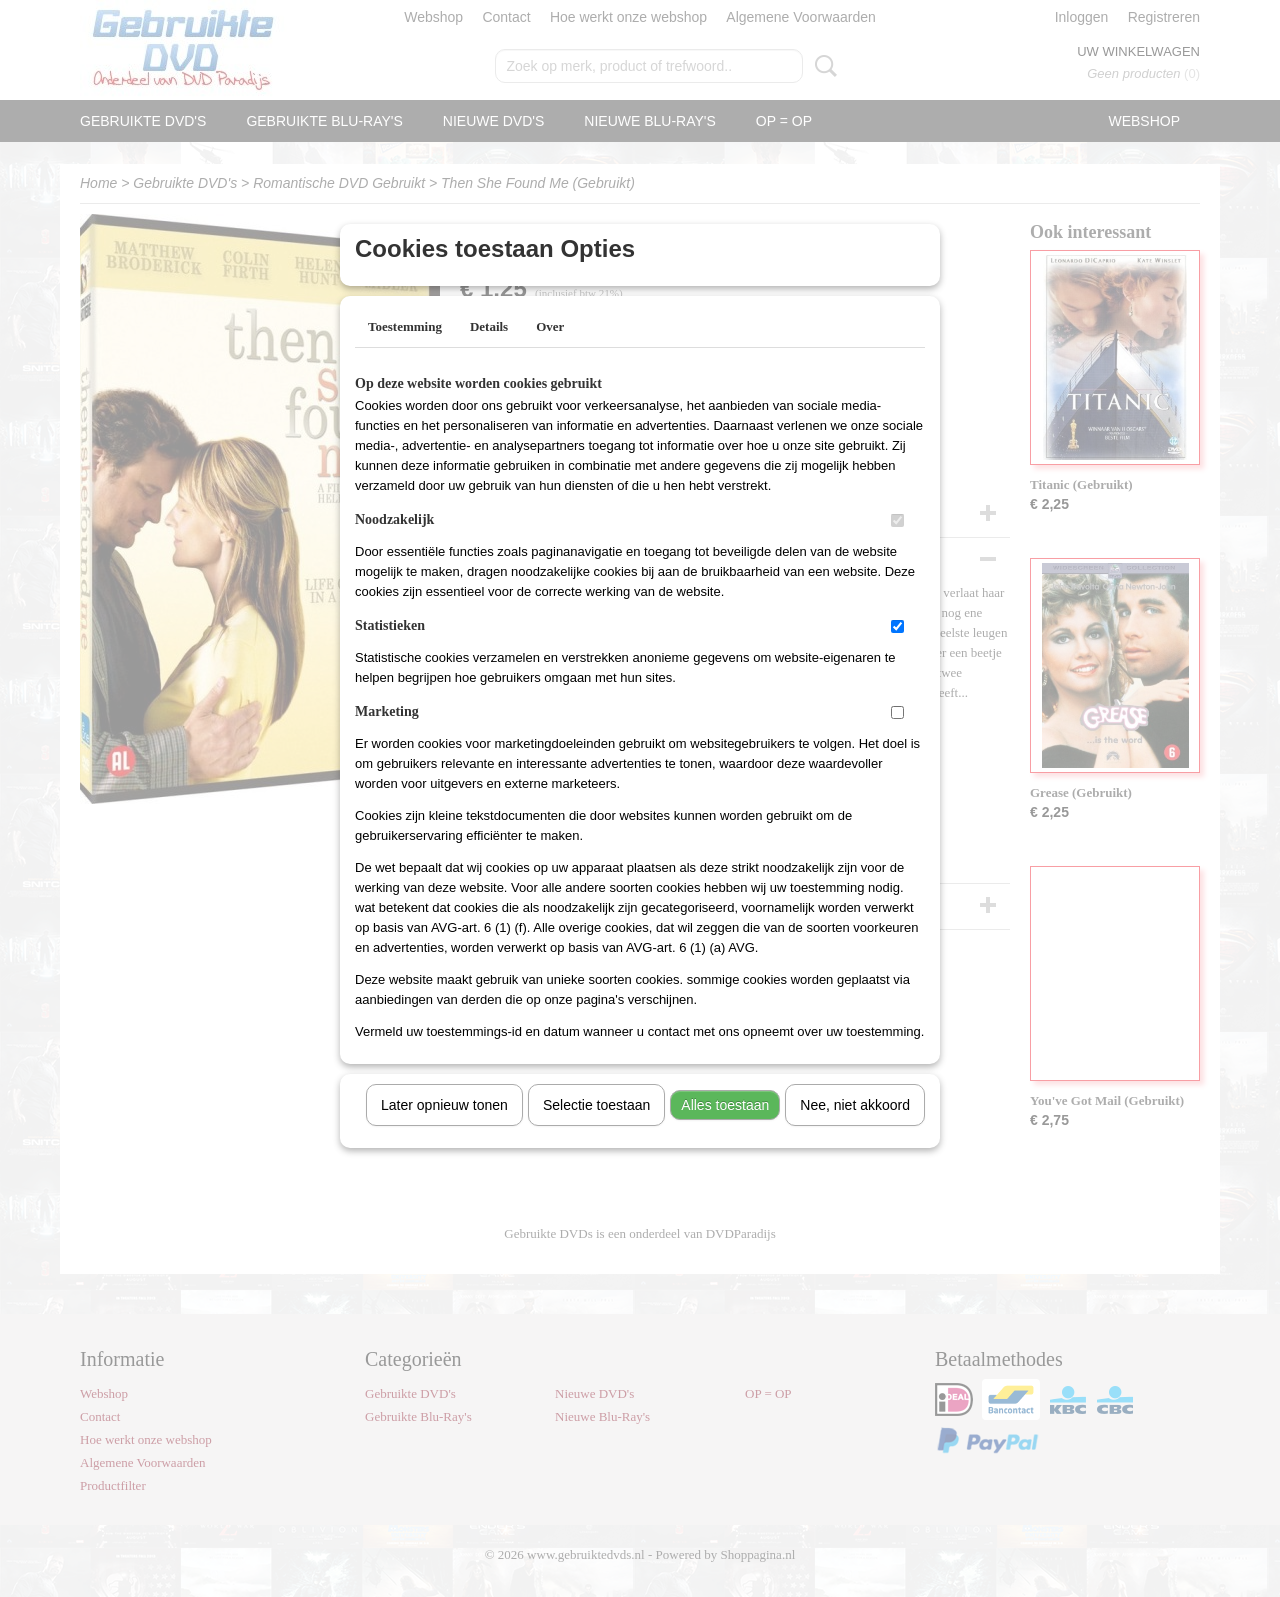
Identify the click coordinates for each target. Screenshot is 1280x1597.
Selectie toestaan (596, 1131)
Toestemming (405, 352)
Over (550, 352)
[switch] (897, 546)
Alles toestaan (725, 1131)
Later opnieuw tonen (444, 1131)
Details (489, 352)
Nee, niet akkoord (855, 1131)
